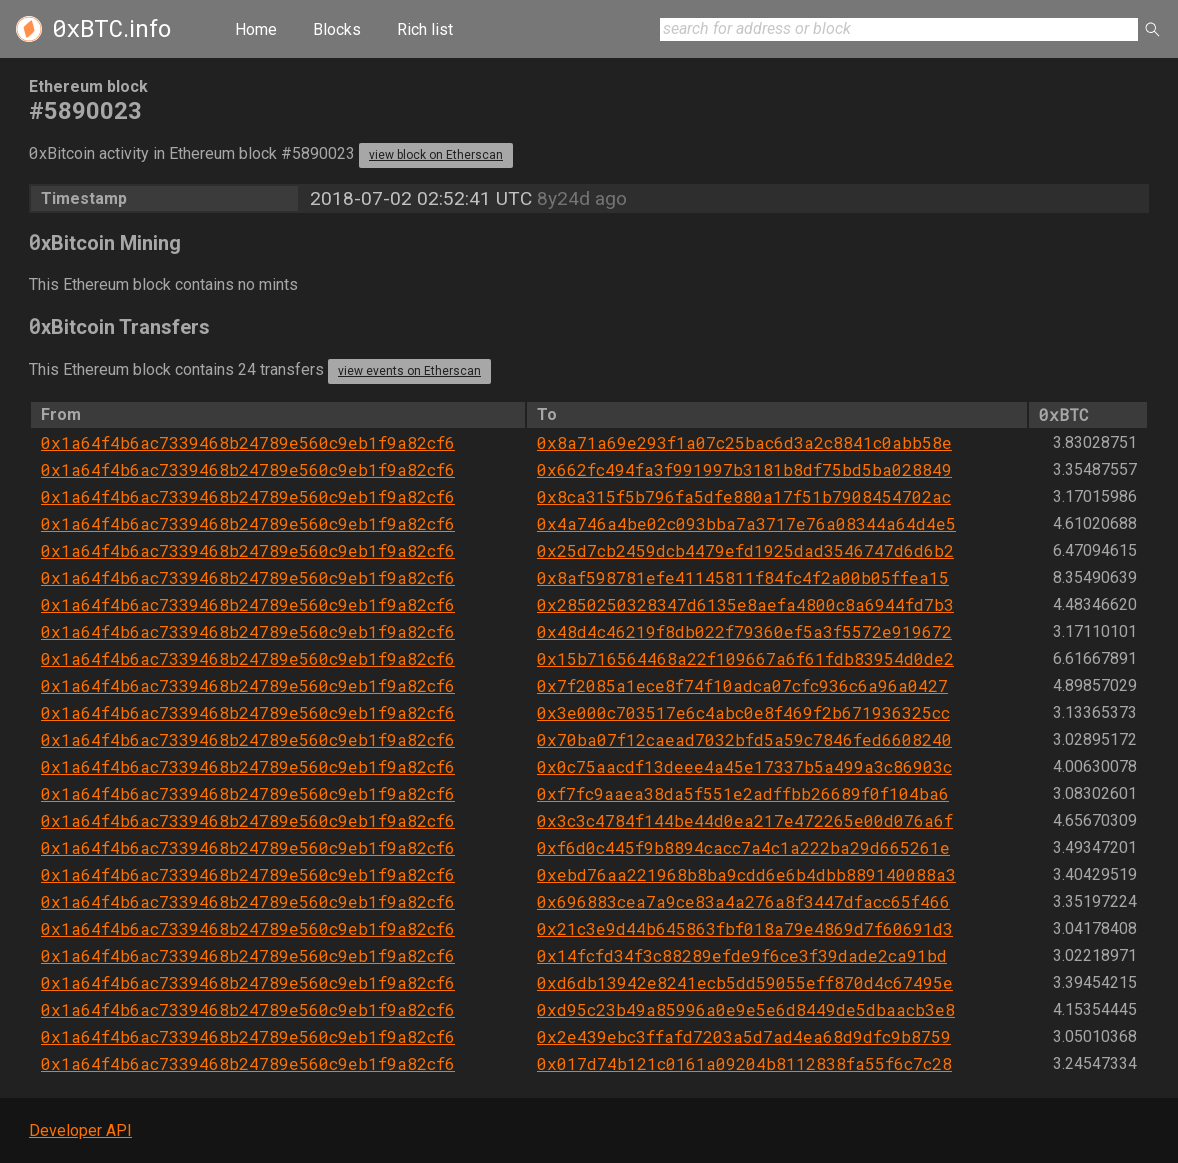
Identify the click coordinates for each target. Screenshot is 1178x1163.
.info (111, 29)
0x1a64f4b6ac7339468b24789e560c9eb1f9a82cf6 (248, 442)
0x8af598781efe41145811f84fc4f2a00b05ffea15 (743, 577)
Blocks (337, 29)
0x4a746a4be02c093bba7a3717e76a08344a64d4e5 (746, 523)
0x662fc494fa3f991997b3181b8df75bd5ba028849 (744, 469)
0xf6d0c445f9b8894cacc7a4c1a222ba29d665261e (743, 847)
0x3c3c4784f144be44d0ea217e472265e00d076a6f (745, 820)
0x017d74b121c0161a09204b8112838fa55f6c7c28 (744, 1063)
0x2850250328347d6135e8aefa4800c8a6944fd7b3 (745, 604)
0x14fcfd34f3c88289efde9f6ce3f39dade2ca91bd (742, 955)
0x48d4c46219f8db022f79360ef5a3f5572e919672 (744, 631)
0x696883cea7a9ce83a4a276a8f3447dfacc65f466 (743, 901)
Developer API (80, 1130)
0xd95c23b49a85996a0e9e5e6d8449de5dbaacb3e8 (746, 1009)
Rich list (425, 29)
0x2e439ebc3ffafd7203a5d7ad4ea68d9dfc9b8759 (744, 1036)
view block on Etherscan (436, 155)
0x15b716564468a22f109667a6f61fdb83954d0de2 (745, 658)
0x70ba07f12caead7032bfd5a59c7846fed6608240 (744, 739)
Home (256, 29)
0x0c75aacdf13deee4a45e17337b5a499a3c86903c (744, 766)
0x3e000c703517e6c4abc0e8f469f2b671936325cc (743, 712)
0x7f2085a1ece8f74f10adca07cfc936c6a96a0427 (742, 685)
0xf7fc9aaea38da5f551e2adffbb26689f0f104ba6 (743, 793)
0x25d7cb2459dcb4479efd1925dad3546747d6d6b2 (745, 550)
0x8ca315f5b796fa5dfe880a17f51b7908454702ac (744, 496)
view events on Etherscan (409, 371)
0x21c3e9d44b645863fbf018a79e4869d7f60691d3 (745, 928)
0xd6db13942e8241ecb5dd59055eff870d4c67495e (745, 982)
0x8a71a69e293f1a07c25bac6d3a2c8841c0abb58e (744, 442)
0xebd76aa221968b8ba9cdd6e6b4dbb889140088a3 (746, 874)
